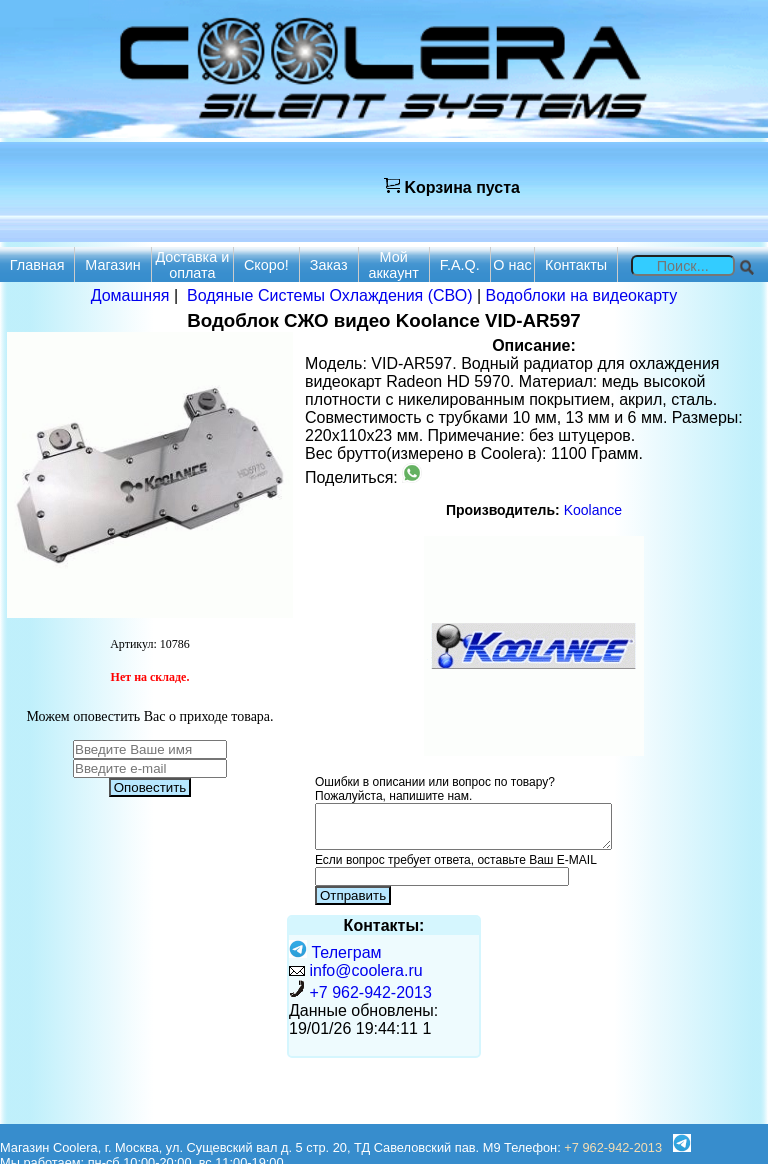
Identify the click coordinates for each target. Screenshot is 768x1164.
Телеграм (335, 952)
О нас (512, 265)
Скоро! (266, 265)
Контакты (576, 265)
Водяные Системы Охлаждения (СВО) (330, 295)
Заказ (329, 265)
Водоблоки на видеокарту (582, 295)
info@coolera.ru (365, 970)
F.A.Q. (460, 265)
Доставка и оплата (192, 265)
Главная (37, 265)
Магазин (113, 265)
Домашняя (130, 295)
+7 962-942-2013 (370, 992)
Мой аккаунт (393, 265)
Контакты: (384, 925)
